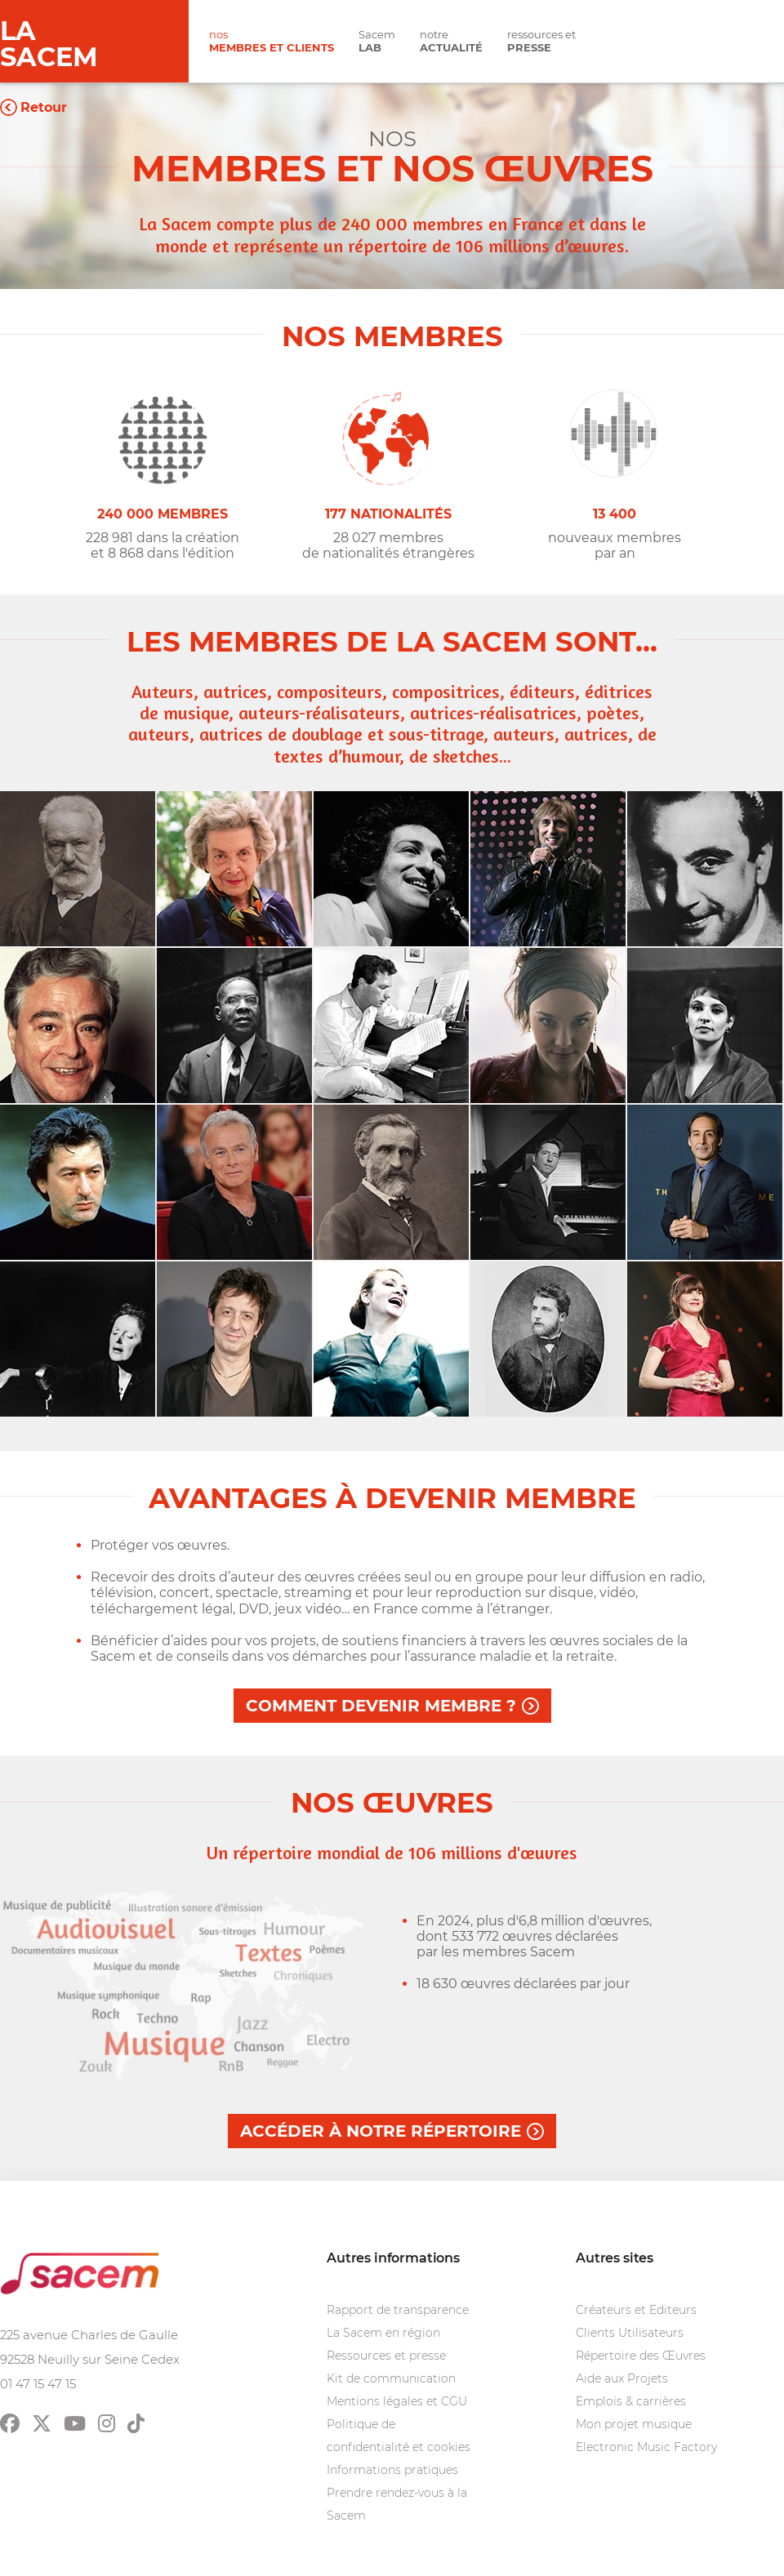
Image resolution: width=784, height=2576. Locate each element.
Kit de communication (391, 2378)
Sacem (377, 41)
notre (451, 41)
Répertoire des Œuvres (641, 2355)
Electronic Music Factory (646, 2447)
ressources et (541, 41)
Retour (43, 107)
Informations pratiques (392, 2470)
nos (271, 41)
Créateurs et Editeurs (636, 2309)
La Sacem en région (383, 2332)
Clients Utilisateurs (630, 2332)
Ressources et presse (386, 2355)
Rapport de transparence (398, 2309)
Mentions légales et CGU (397, 2401)
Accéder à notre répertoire (380, 2131)
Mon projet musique (634, 2424)
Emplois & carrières (631, 2401)
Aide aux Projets (622, 2378)
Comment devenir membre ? (381, 1706)
